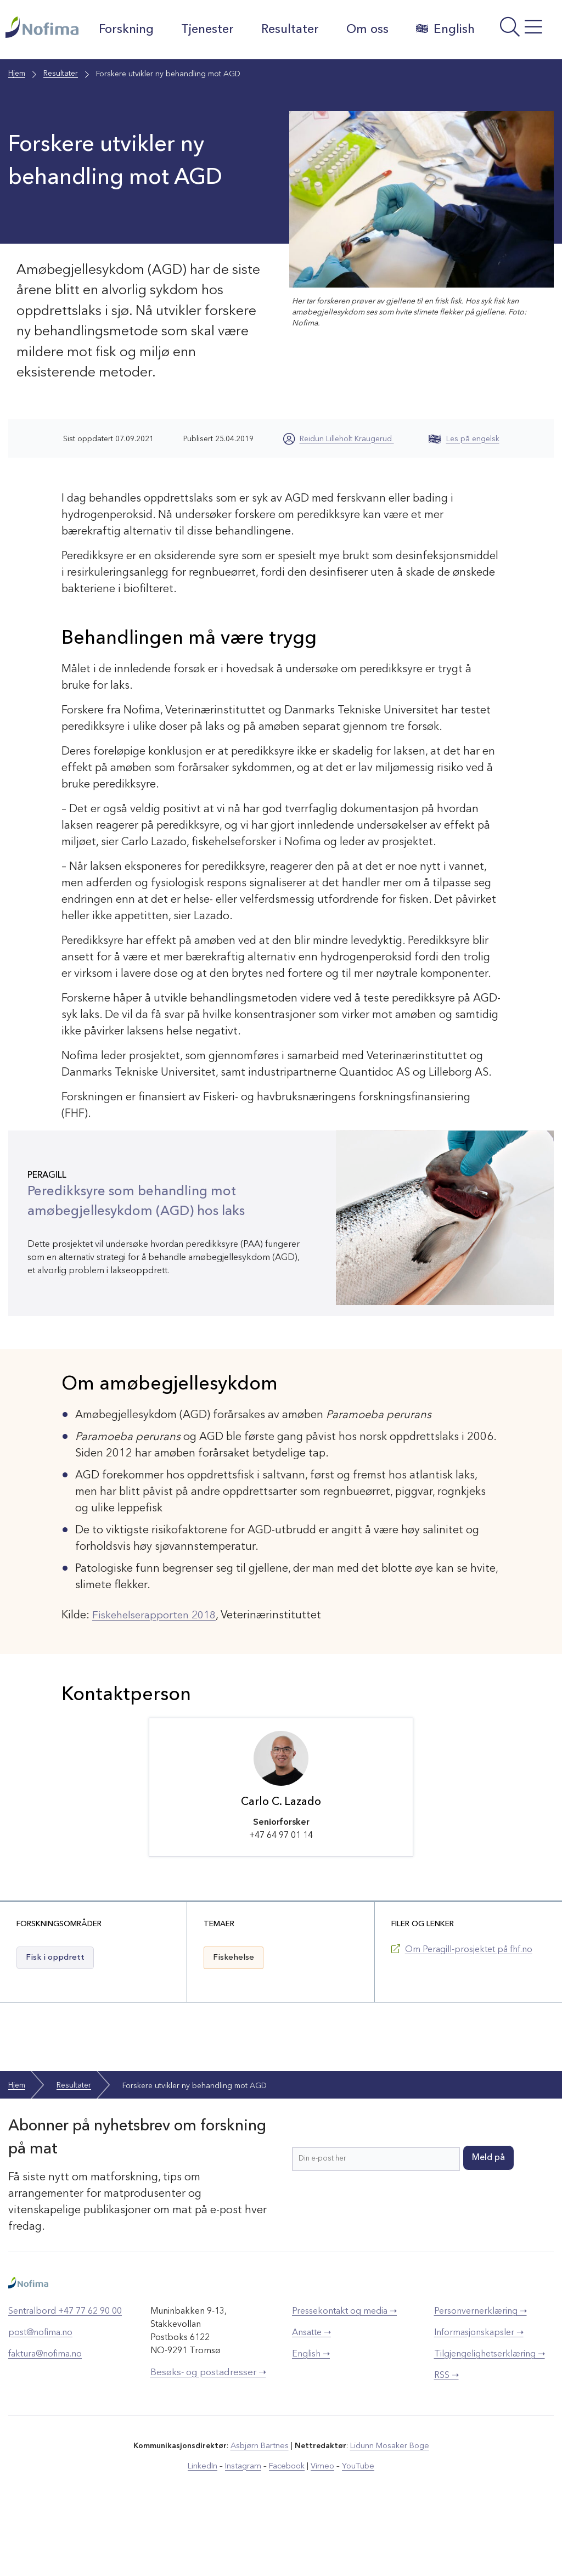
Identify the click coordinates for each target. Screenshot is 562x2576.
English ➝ (311, 2414)
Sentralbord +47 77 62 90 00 (65, 2371)
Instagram (245, 2526)
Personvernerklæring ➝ (480, 2371)
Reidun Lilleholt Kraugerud (347, 498)
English (131, 88)
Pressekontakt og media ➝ (344, 2371)
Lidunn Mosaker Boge (389, 2506)
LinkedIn (205, 2526)
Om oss (370, 30)
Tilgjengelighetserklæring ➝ (489, 2414)
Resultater (293, 30)
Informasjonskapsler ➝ (479, 2393)
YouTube (356, 2526)
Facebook (287, 2526)
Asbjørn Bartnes (260, 2506)
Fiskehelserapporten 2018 (157, 1674)
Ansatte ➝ (311, 2393)
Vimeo (322, 2526)
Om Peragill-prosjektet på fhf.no (468, 2010)
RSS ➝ (446, 2436)
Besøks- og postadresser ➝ (208, 2433)
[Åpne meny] (520, 62)
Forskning (129, 30)
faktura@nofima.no (45, 2414)
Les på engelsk (464, 498)
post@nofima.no (40, 2393)
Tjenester (210, 30)
